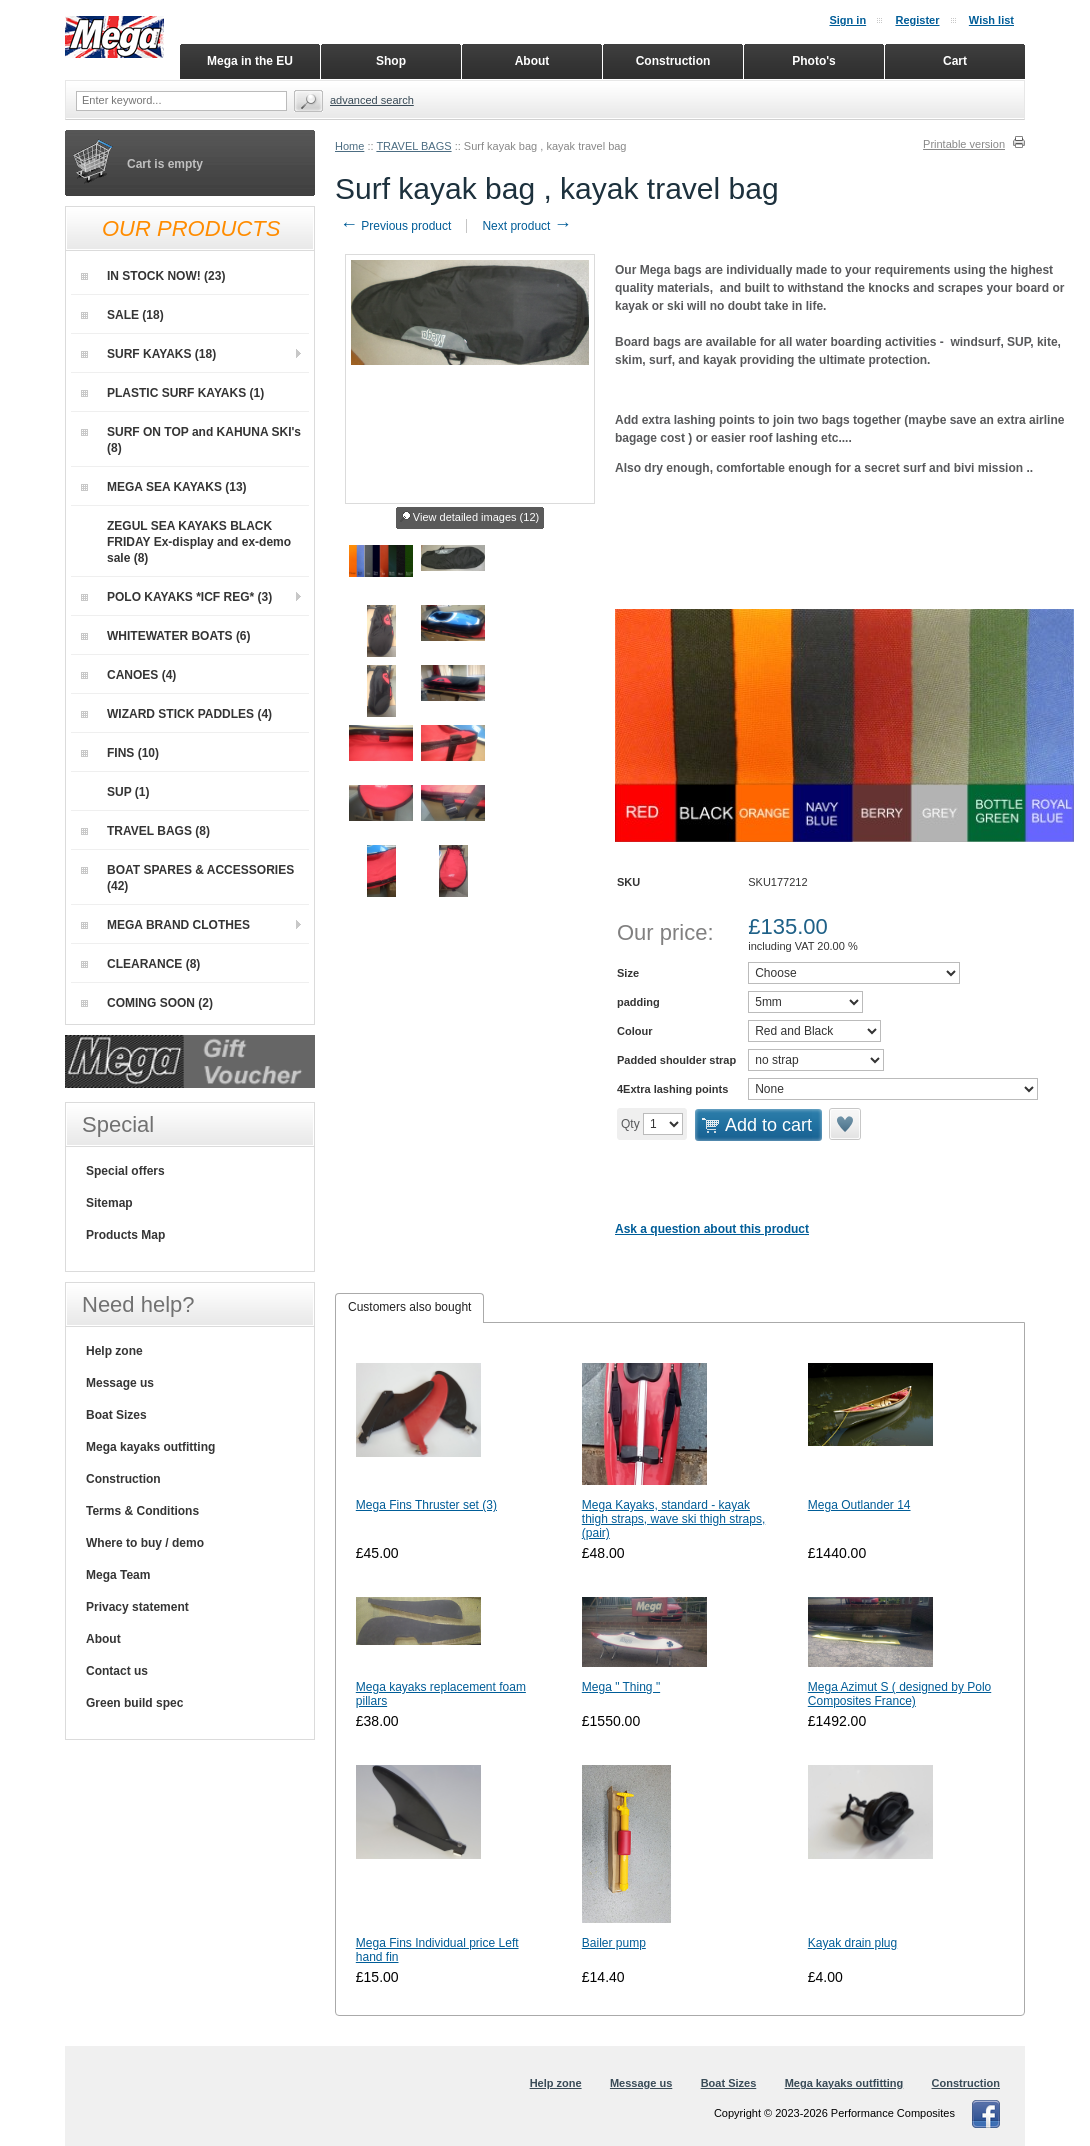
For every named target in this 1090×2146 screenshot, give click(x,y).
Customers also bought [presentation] (409, 1307)
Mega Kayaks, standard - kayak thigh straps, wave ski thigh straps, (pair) (673, 1519)
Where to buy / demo (145, 1543)
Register (917, 20)
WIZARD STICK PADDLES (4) (176, 714)
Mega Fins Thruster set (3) (426, 1505)
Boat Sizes (116, 1415)
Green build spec (134, 1703)
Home (349, 146)
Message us (120, 1383)
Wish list (991, 20)
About (103, 1639)
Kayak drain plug (852, 1943)
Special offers (125, 1171)
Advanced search (372, 100)
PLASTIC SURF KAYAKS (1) (172, 393)
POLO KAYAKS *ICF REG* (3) (176, 597)
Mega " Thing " (621, 1687)
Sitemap (109, 1203)
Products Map (125, 1235)
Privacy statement (137, 1607)
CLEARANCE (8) (140, 964)
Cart (955, 61)
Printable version (964, 144)
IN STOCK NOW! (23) (153, 276)
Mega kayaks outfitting (150, 1447)
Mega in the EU (250, 61)
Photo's (814, 61)
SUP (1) (115, 792)
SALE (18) (122, 315)
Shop (391, 61)
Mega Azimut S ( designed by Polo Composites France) (899, 1694)
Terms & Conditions (142, 1511)
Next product (526, 226)
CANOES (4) (128, 675)
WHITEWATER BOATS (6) (166, 636)
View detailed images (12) (470, 518)
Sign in (847, 20)
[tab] (409, 1308)
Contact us (117, 1671)
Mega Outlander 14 (859, 1505)
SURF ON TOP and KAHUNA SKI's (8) (191, 440)
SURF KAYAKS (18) (148, 354)
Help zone (114, 1351)
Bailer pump (614, 1943)
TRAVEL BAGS (413, 146)
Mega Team (118, 1575)
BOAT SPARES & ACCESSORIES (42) (187, 878)
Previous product (395, 226)
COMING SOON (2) (147, 1003)
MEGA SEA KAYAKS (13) (164, 487)
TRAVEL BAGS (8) (145, 831)
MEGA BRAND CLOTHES (165, 925)
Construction (123, 1479)
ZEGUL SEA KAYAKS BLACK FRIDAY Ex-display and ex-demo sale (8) (186, 541)
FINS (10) (120, 753)
